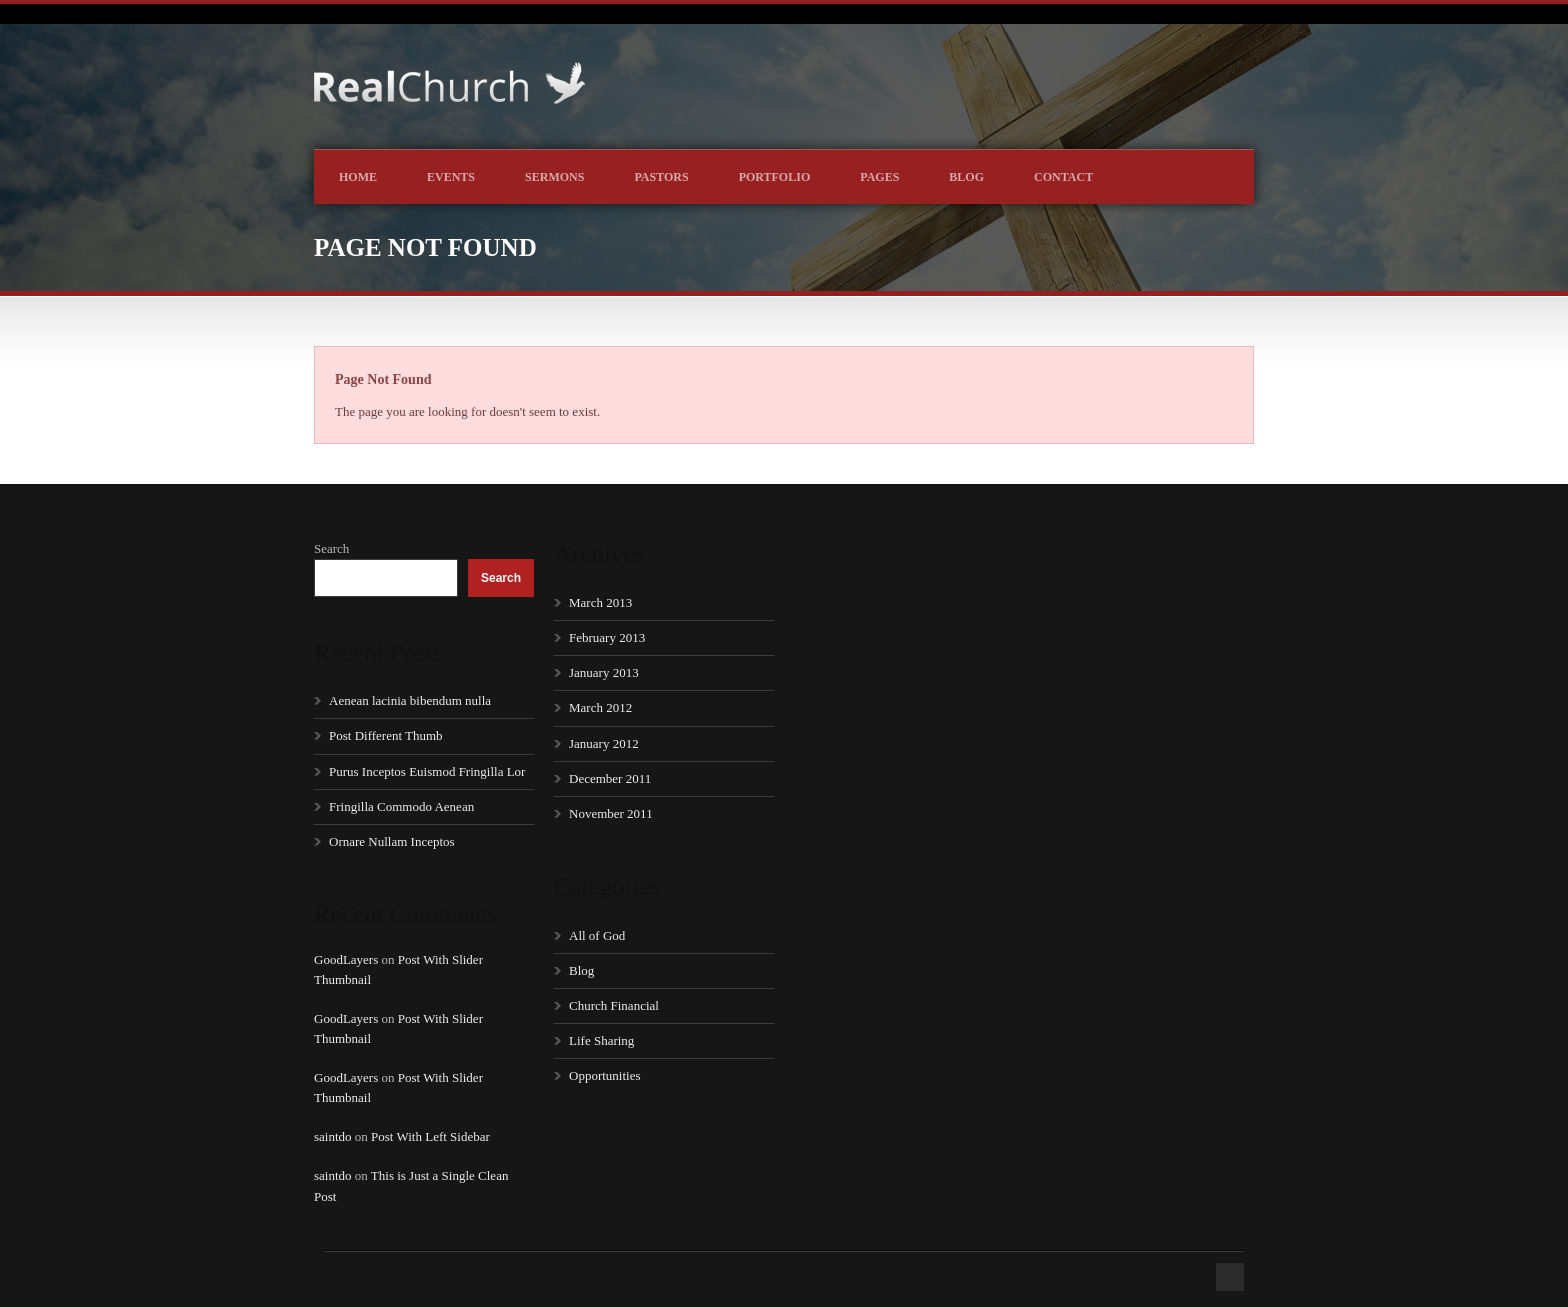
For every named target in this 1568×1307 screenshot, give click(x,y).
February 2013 (607, 637)
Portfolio (775, 177)
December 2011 (610, 778)
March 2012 (600, 707)
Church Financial (614, 1005)
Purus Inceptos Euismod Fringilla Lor (427, 771)
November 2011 (611, 813)
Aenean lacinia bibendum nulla (410, 700)
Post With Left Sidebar (430, 1136)
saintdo (333, 1136)
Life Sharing (601, 1040)
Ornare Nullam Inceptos (392, 841)
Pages (879, 177)
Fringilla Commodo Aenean (401, 806)
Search (331, 548)
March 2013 (600, 602)
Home (358, 177)
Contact (1063, 177)
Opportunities (605, 1075)
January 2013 (604, 672)
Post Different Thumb (386, 735)
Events (451, 177)
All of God (597, 935)
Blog (966, 177)
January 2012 (604, 743)
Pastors (661, 177)
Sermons (554, 177)
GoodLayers (346, 959)
